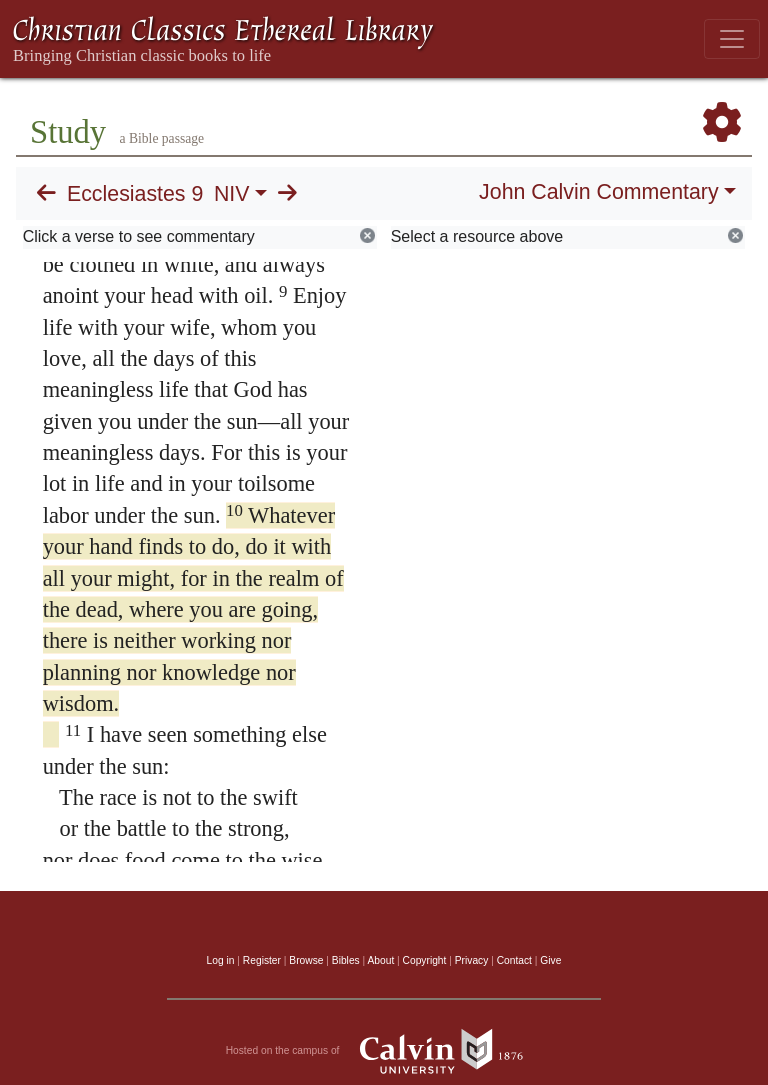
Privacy (472, 960)
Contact (514, 960)
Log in (221, 960)
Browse (306, 960)
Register (262, 960)
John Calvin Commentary (598, 192)
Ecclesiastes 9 (135, 194)
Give (550, 960)
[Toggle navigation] (732, 39)
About (380, 960)
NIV (232, 194)
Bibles (346, 960)
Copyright (425, 960)
